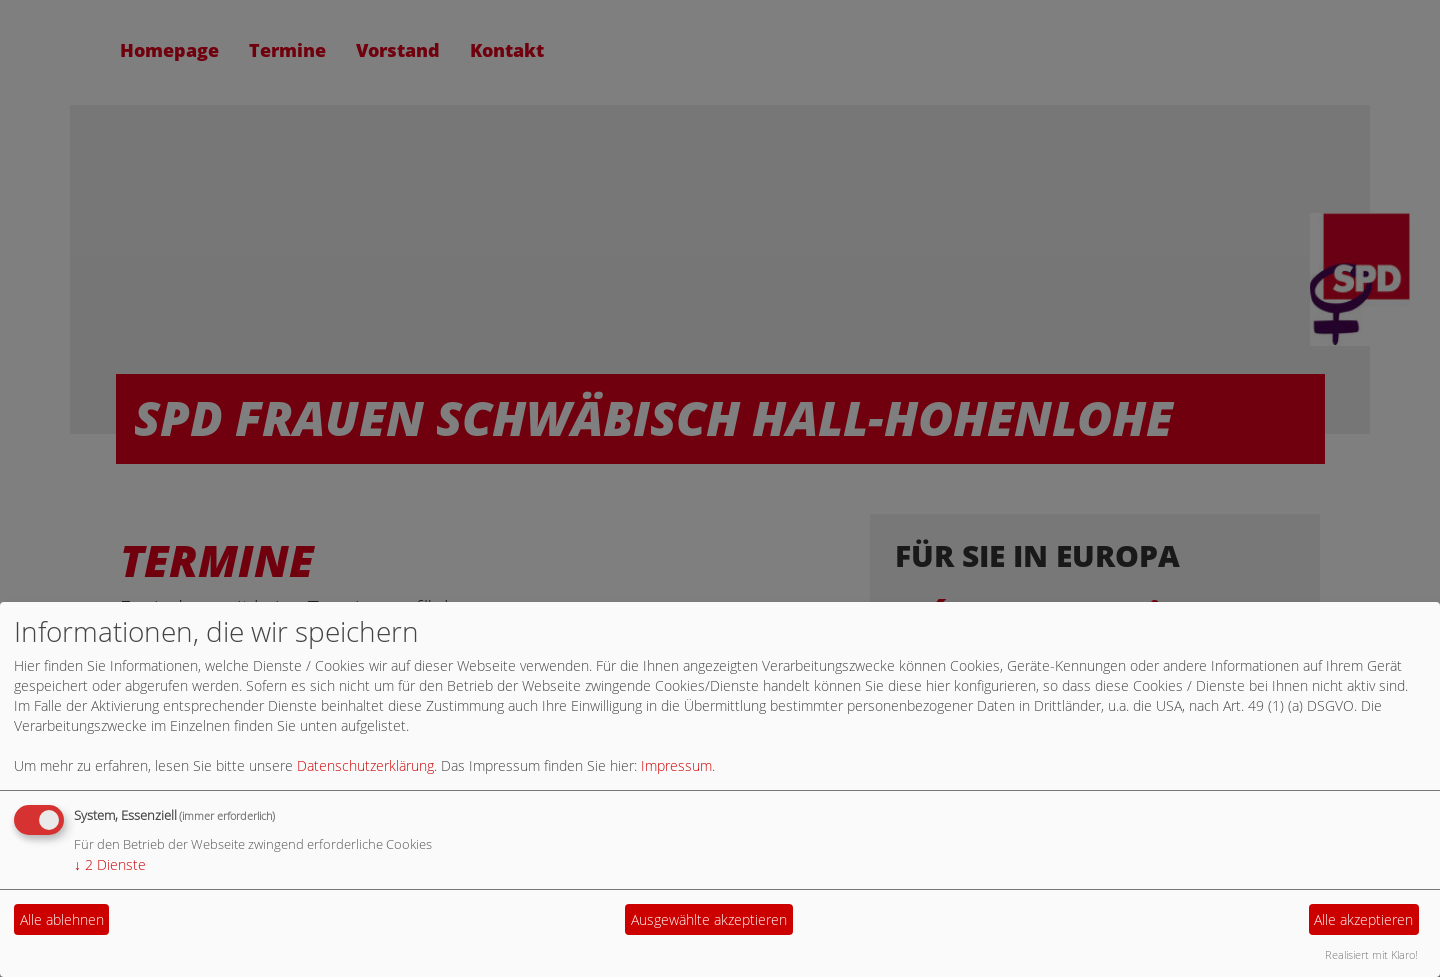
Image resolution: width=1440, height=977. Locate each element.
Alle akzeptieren (1363, 919)
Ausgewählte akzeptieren (709, 919)
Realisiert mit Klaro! (1371, 954)
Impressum (676, 765)
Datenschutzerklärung (365, 765)
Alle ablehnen (62, 919)
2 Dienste (110, 864)
